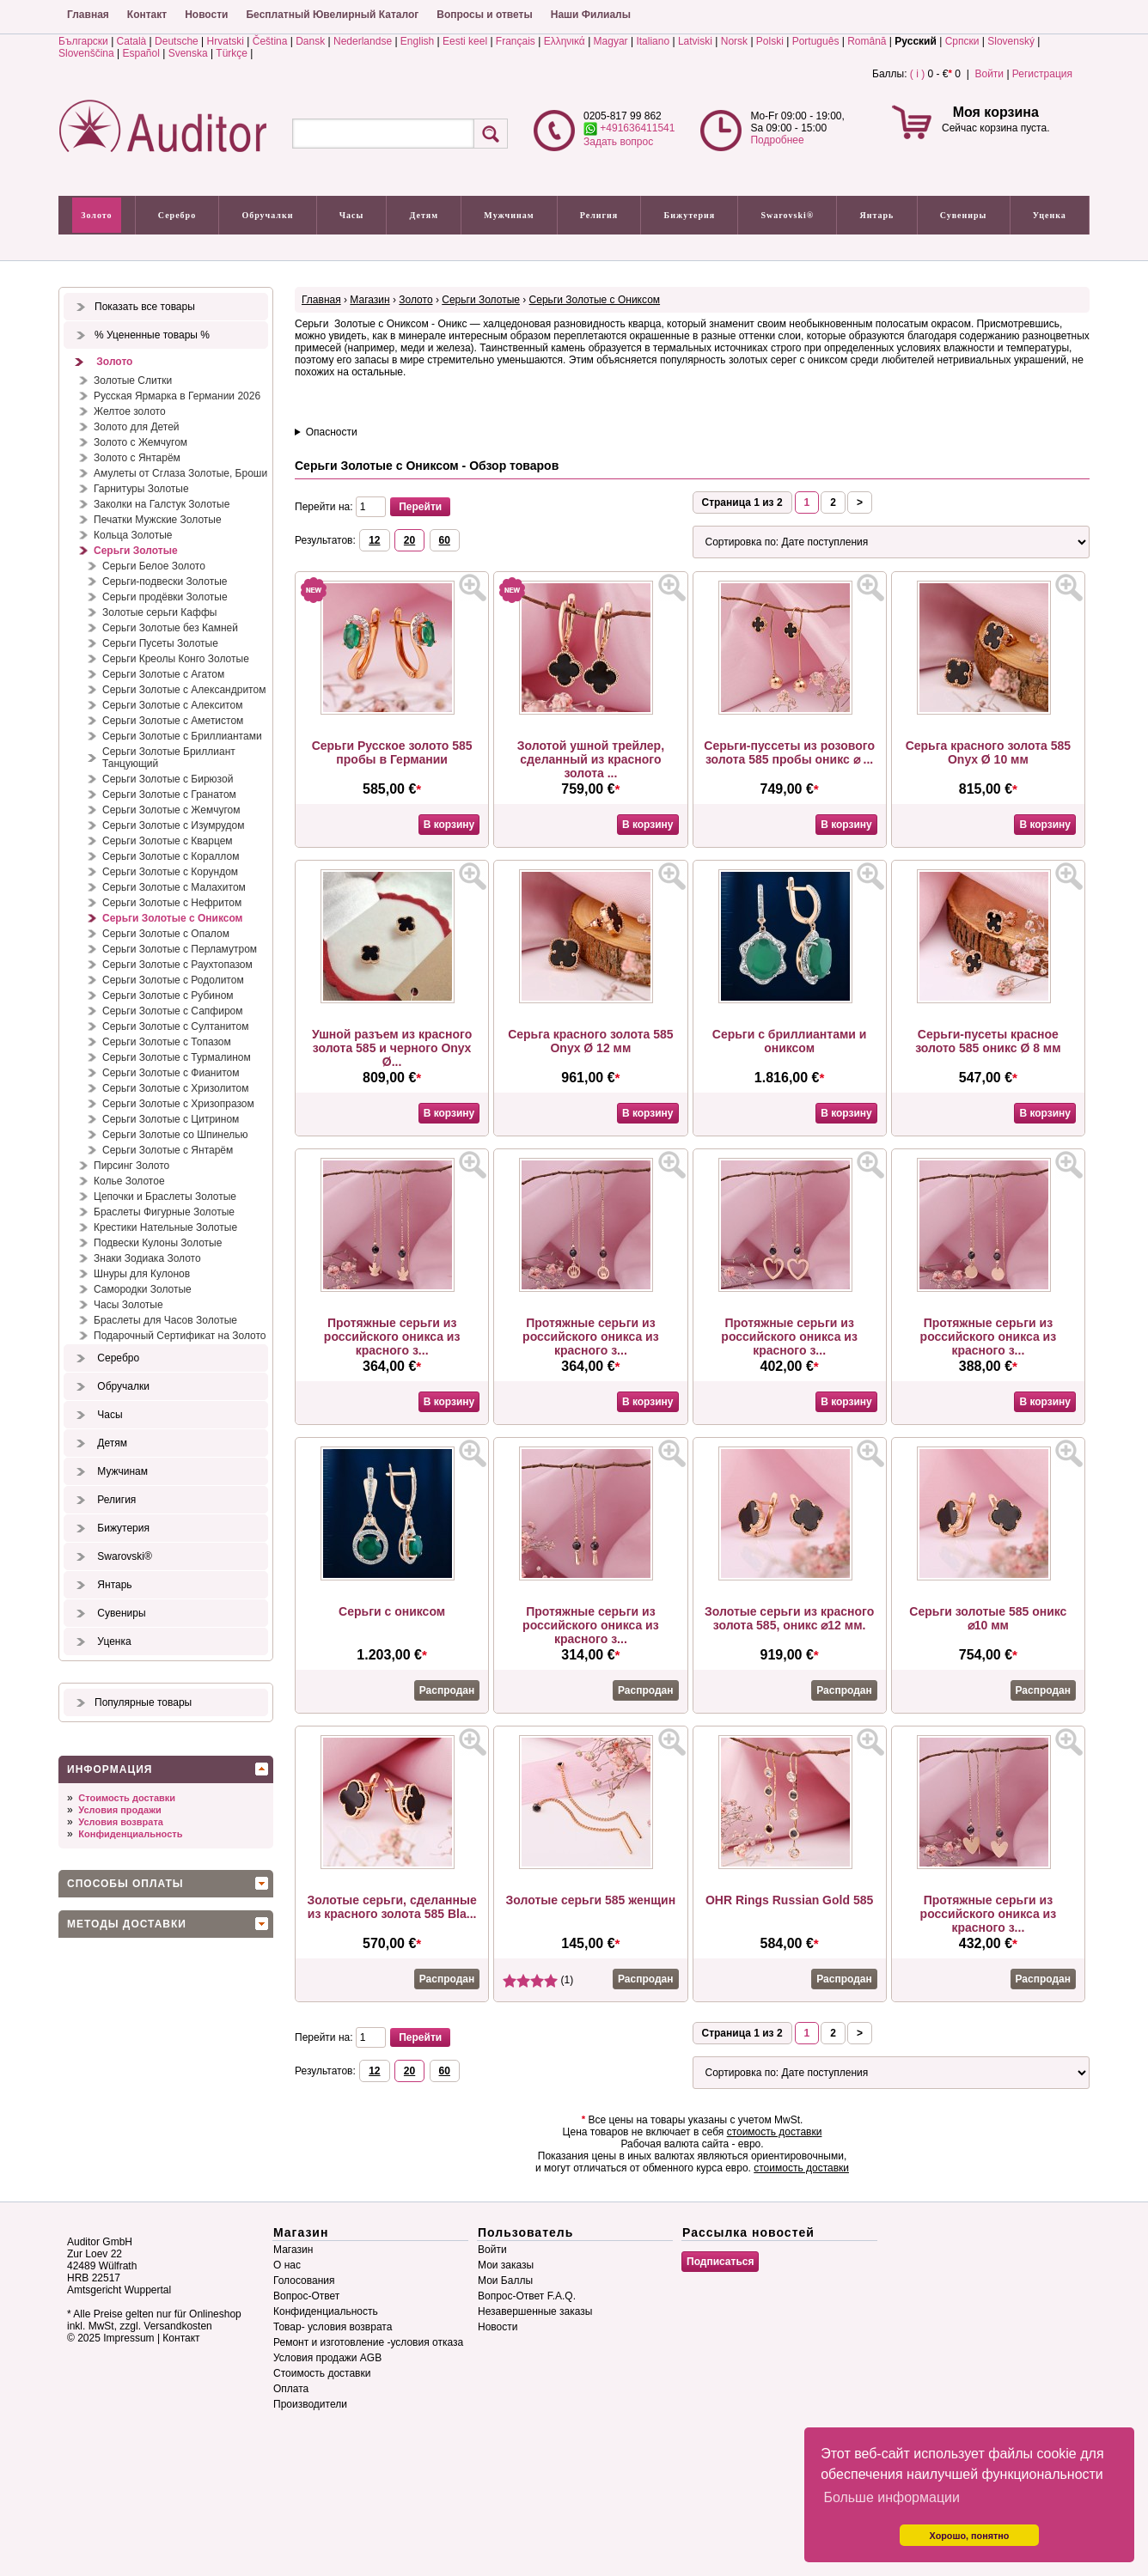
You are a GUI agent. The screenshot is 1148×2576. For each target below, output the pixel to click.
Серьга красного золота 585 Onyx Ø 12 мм (590, 1041)
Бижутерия (690, 215)
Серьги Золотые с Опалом (165, 934)
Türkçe (231, 53)
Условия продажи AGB (327, 2358)
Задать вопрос (618, 142)
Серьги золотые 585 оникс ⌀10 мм (987, 1618)
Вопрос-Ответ (306, 2296)
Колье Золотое (129, 1181)
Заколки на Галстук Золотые (161, 504)
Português (816, 41)
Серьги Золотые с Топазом (166, 1042)
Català (132, 41)
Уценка (1049, 215)
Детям (424, 215)
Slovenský (1011, 41)
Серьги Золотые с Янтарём (167, 1150)
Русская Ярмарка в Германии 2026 (177, 396)
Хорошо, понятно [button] (970, 2535)
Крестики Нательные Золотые (165, 1227)
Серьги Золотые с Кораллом (170, 856)
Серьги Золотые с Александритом (184, 690)
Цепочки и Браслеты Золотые (165, 1197)
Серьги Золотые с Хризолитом (175, 1088)
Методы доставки (126, 1924)
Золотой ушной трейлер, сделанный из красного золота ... (590, 759)
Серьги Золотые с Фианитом (170, 1073)
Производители (310, 2404)
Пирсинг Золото (131, 1166)
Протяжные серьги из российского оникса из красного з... (392, 1336)
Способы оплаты (125, 1884)
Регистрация (1042, 74)
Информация (109, 1769)
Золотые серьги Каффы (159, 612)
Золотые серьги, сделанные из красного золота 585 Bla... (392, 1907)
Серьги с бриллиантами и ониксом (789, 1041)
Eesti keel (465, 41)
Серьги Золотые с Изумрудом (173, 825)
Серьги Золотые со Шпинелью (175, 1135)
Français (515, 41)
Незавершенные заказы (535, 2311)
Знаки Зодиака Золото (147, 1258)
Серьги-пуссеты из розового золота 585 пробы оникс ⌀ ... (789, 752)
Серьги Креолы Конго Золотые (175, 659)
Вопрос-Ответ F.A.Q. (527, 2296)
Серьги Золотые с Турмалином (176, 1057)
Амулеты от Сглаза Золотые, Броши (180, 473)
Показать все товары (145, 307)
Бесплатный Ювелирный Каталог (332, 15)
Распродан (446, 1690)
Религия (599, 215)
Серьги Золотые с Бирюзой (167, 779)
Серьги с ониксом (392, 1611)
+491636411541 (629, 128)
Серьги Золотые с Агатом (163, 674)
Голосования (303, 2281)
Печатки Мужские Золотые (158, 520)
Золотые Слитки (133, 381)
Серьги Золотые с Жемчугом (171, 810)
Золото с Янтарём (137, 458)
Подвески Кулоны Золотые (158, 1243)
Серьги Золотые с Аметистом (172, 721)
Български (83, 41)
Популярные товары (143, 1702)
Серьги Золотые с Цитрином (170, 1119)
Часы (351, 215)
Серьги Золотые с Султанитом (175, 1026)
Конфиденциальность (130, 1834)
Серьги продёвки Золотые (165, 597)
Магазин (369, 300)
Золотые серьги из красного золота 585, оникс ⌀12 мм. (789, 1618)
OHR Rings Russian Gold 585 (789, 1900)
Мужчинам (509, 215)
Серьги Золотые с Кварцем (167, 841)
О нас (287, 2265)
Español (141, 53)
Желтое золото (130, 411)
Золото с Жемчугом (140, 442)
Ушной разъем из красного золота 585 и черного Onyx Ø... (392, 1048)
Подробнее (776, 140)
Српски (962, 41)
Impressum (128, 2338)
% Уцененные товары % (152, 335)
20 (409, 540)
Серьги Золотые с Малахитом (174, 887)
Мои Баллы (505, 2281)
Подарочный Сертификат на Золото (180, 1336)
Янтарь (877, 215)
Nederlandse (362, 41)
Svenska (188, 53)
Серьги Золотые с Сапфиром (172, 1011)
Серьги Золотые (136, 551)
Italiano (652, 41)
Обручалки (267, 215)
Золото (96, 215)
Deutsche (176, 41)
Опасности (331, 432)
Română (866, 41)
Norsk (734, 41)
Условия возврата (120, 1822)
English (417, 41)
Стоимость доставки (126, 1798)
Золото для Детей (137, 427)
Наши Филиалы (591, 15)
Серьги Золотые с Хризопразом (178, 1104)
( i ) (917, 74)
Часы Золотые (128, 1305)
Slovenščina (86, 53)
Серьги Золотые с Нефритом (171, 903)
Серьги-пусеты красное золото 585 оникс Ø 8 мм (987, 1041)
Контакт (147, 15)
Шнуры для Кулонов (142, 1274)
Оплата (290, 2389)
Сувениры (963, 215)
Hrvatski (225, 41)
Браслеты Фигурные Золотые (164, 1212)
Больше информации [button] (891, 2497)
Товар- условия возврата (332, 2327)
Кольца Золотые (133, 535)
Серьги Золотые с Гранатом (169, 795)
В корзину (449, 825)
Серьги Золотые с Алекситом (172, 705)
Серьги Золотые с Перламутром (179, 949)
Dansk (310, 41)
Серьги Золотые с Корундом (170, 872)
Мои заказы (506, 2265)
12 (374, 540)
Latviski (695, 41)
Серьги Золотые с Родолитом (173, 980)
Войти (989, 74)
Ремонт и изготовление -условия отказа (368, 2342)
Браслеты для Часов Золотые (165, 1320)
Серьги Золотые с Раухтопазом (177, 965)
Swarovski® (788, 215)
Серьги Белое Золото (153, 566)
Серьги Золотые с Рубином (168, 996)
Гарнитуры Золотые (141, 489)
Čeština (270, 41)
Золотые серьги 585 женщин (591, 1900)
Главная (88, 15)
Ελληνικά (564, 41)
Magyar (611, 41)
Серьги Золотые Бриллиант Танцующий (168, 758)
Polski (770, 41)
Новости (206, 15)
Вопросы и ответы (484, 15)
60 (444, 540)
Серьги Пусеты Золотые (160, 643)
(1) (538, 1980)
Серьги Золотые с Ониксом (172, 918)
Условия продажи (119, 1810)
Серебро (177, 215)
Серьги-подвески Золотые (164, 581)
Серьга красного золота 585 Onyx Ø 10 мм (988, 752)
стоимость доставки (774, 2132)
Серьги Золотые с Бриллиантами (182, 736)
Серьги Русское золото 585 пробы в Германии (392, 752)
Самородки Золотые (143, 1289)
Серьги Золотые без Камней (170, 628)
